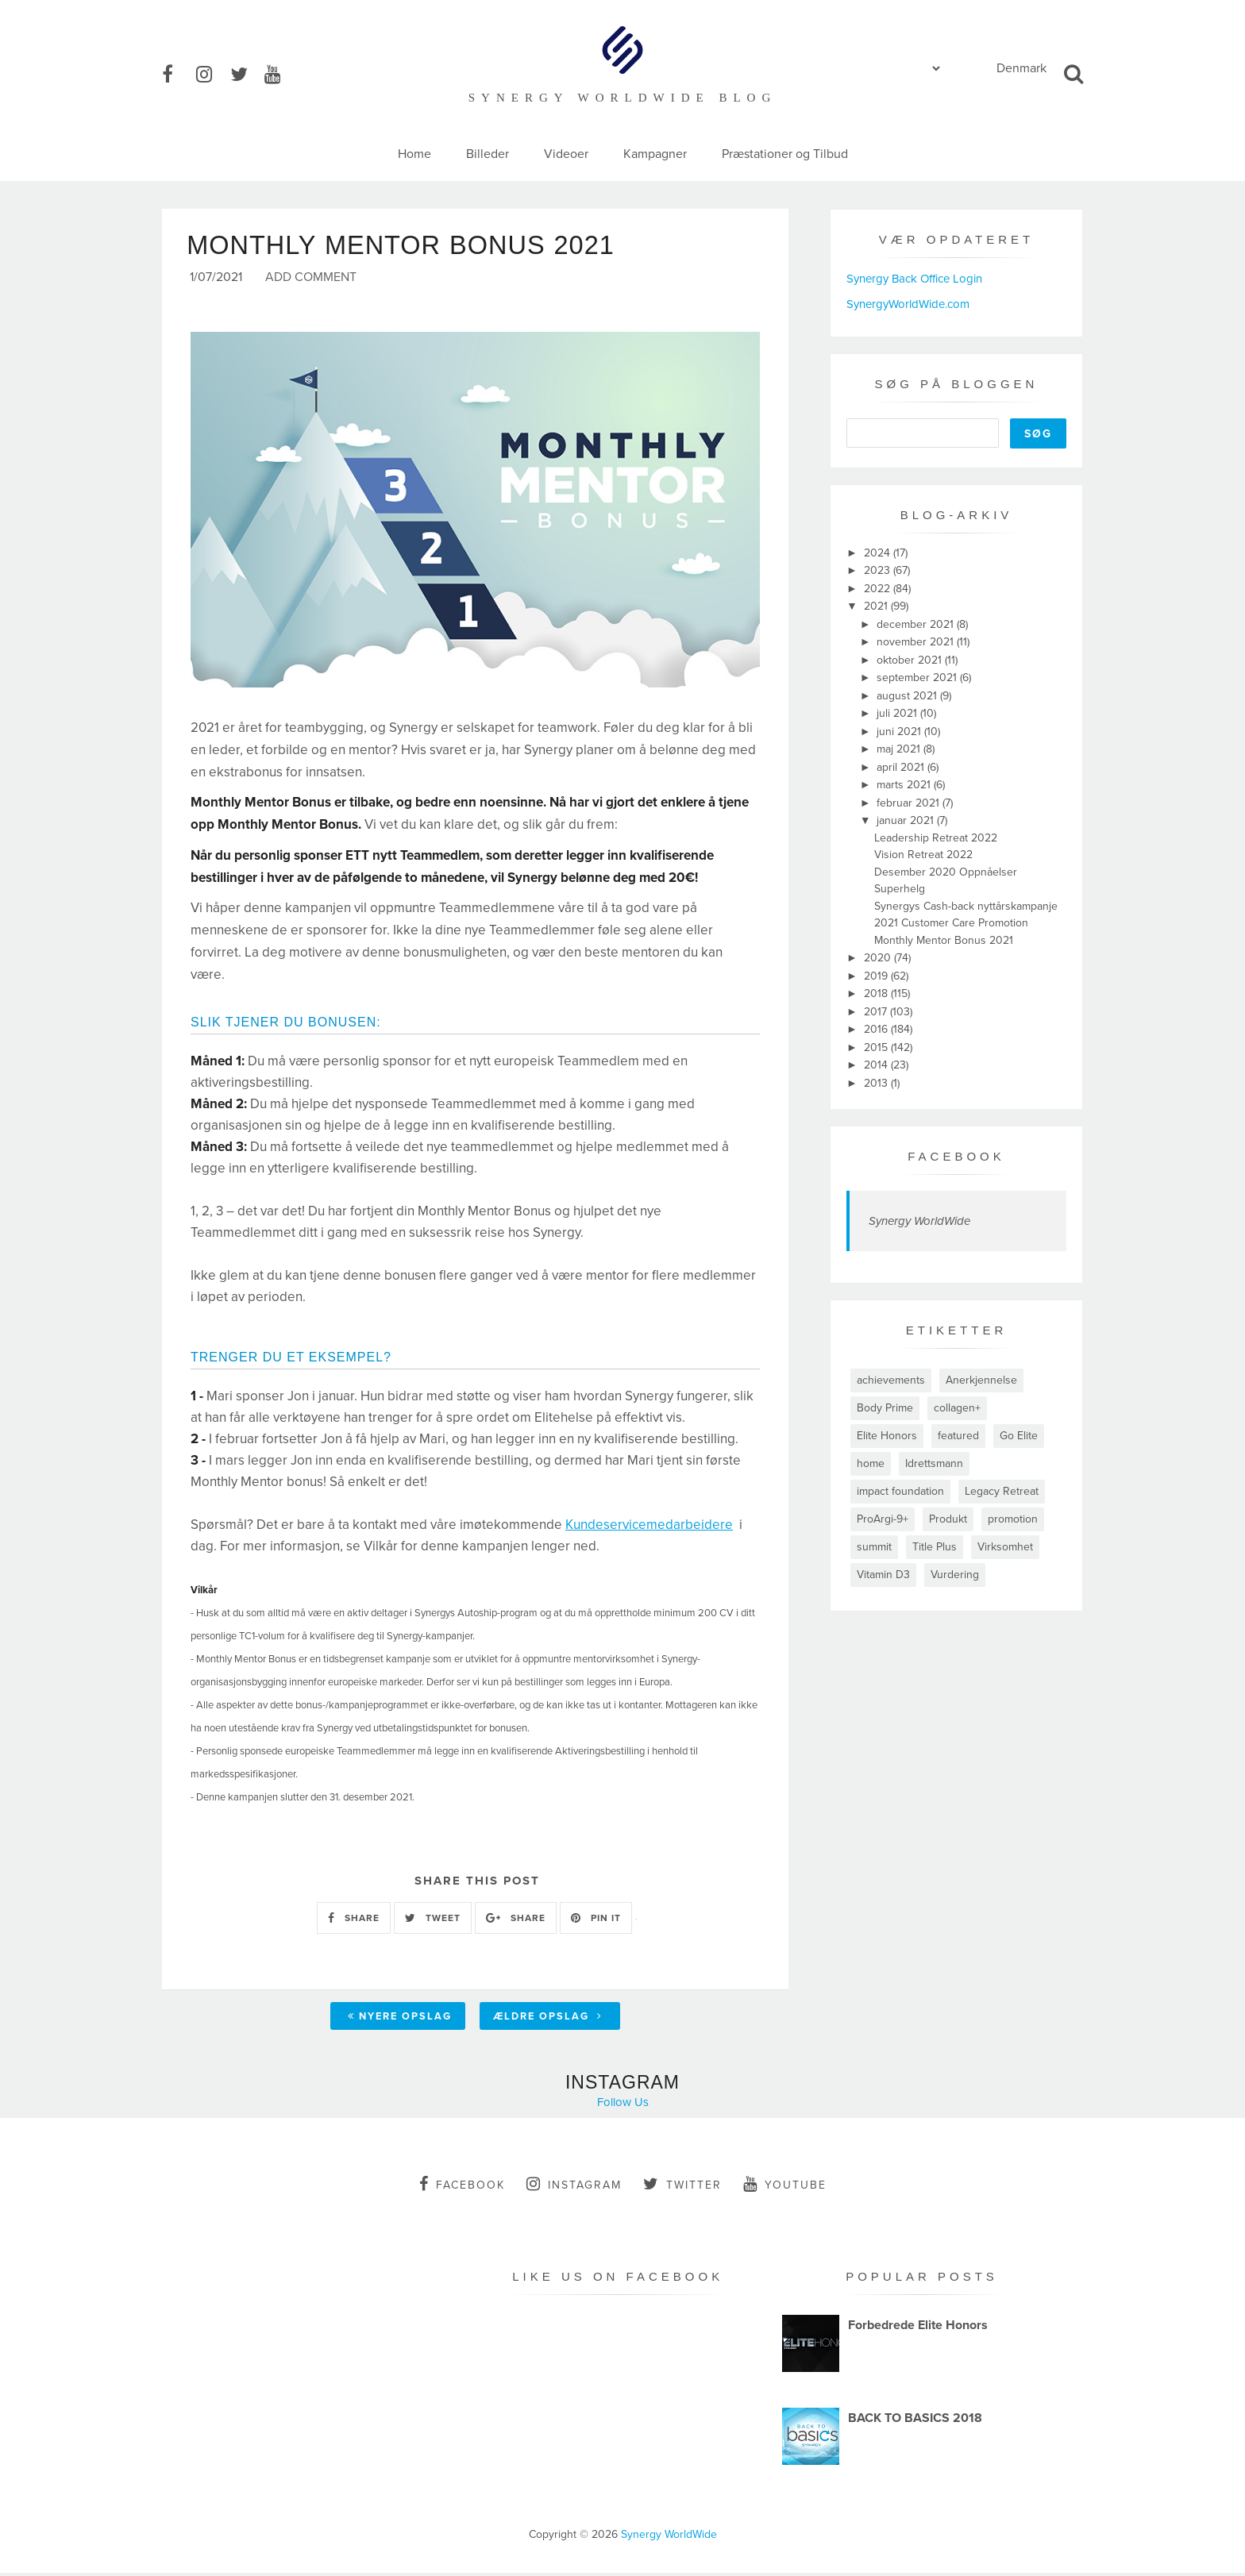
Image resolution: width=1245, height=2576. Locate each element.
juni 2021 (900, 731)
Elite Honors (887, 1435)
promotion (1013, 1519)
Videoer (566, 154)
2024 (878, 553)
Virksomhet (1005, 1547)
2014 (877, 1065)
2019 (877, 976)
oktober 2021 (911, 660)
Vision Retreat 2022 (923, 854)
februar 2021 (909, 803)
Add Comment (311, 280)
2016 (877, 1029)
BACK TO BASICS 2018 (915, 2420)
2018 (877, 993)
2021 (877, 606)
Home (414, 154)
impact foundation (900, 1491)
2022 (878, 588)
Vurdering (955, 1574)
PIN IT (596, 1920)
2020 (879, 958)
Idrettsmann (934, 1463)
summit (874, 1547)
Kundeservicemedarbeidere (649, 1527)
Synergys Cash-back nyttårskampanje (966, 906)
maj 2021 (900, 749)
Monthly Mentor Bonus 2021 (943, 940)
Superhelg (899, 888)
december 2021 (917, 624)
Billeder (487, 154)
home (871, 1463)
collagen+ (957, 1408)
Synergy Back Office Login (914, 278)
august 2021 (908, 696)
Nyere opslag (400, 2018)
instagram (574, 2186)
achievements (891, 1380)
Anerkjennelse (981, 1380)
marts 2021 (905, 784)
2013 (877, 1083)
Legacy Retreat (1002, 1491)
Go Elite (1019, 1435)
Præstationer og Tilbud (785, 154)
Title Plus (934, 1547)
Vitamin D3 (883, 1574)
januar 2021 (907, 820)
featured (958, 1435)
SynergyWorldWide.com (907, 304)
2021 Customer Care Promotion (951, 923)
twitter (682, 2186)
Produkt (948, 1519)
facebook (462, 2186)
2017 (877, 1011)
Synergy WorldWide (919, 1221)
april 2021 (902, 767)
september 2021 (918, 677)
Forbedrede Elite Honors (918, 2327)
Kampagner (655, 154)
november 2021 (917, 642)
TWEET (433, 1920)
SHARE (354, 1920)
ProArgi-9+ (882, 1519)
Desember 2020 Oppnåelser (945, 872)
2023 (878, 570)
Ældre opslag (548, 2018)
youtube (785, 2186)
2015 (877, 1047)
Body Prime (885, 1408)
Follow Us (623, 2104)
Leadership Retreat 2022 (935, 838)
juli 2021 (898, 713)
